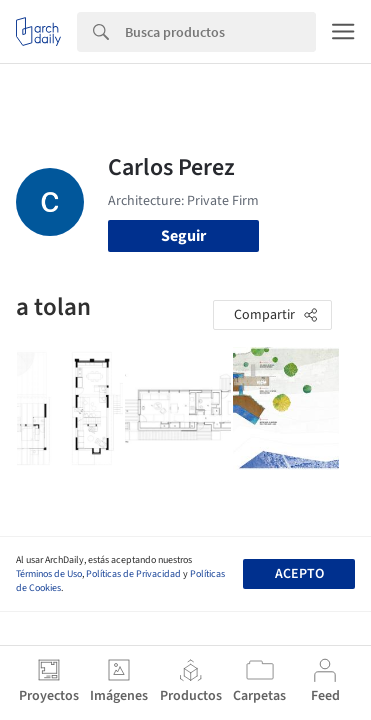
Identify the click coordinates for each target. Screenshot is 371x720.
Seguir (183, 236)
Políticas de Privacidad (133, 574)
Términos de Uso (49, 574)
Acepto (299, 574)
